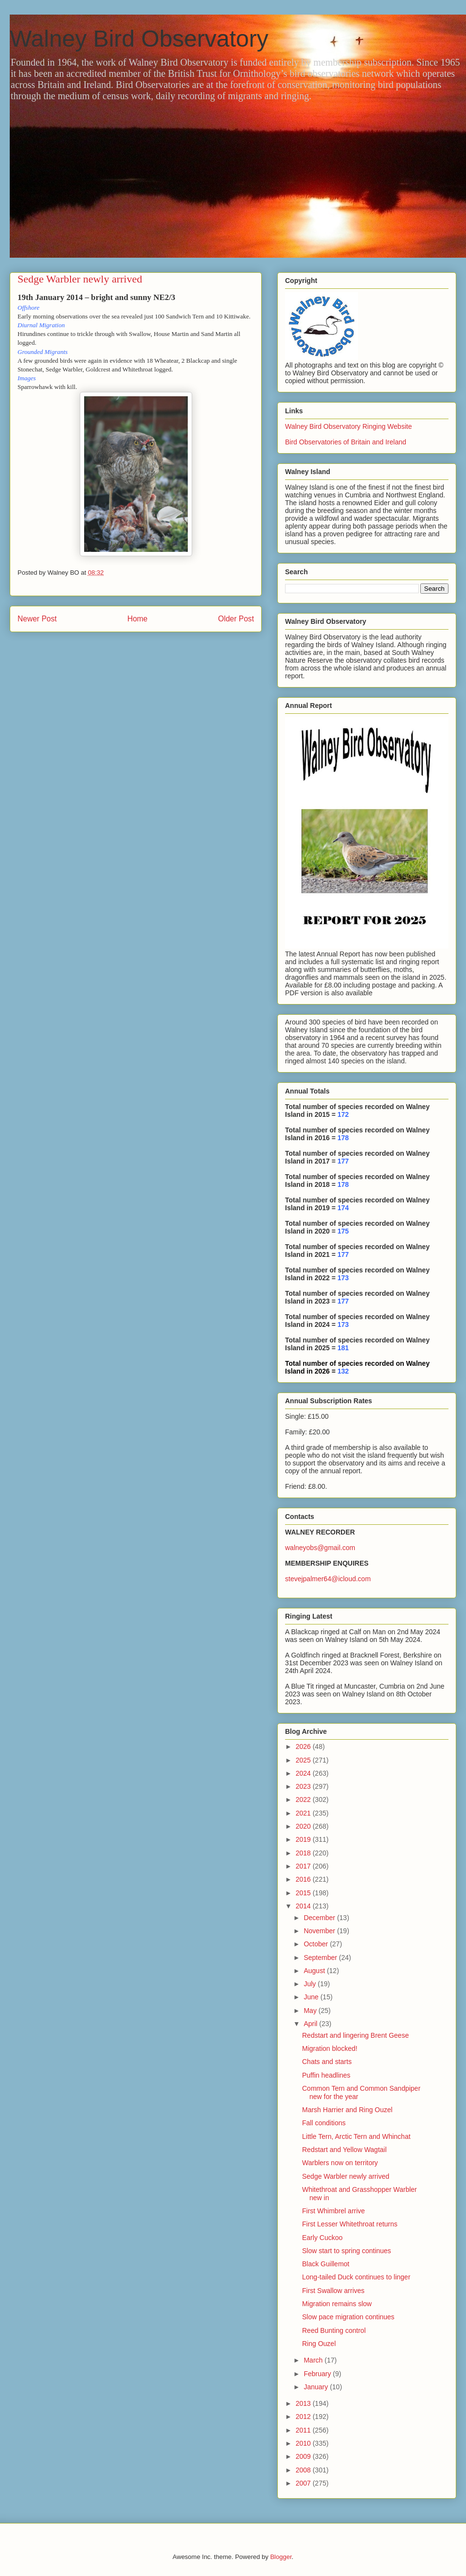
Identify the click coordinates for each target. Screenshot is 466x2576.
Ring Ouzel (319, 2343)
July (311, 1984)
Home (137, 619)
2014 (304, 1906)
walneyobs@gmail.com (320, 1548)
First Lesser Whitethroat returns (349, 2224)
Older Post (236, 619)
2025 (304, 1760)
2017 (304, 1866)
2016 (304, 1879)
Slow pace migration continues (348, 2317)
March (314, 2360)
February (318, 2374)
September (321, 1957)
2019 (304, 1839)
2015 (304, 1893)
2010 (304, 2443)
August (315, 1971)
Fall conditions (324, 2123)
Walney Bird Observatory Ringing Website (348, 426)
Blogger (280, 2556)
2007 (304, 2483)
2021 (304, 1813)
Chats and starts (327, 2061)
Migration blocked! (330, 2048)
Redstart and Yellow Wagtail (344, 2149)
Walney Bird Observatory (139, 39)
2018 (304, 1853)
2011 (304, 2430)
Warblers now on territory (340, 2163)
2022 (304, 1799)
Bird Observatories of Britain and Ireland (345, 442)
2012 (304, 2416)
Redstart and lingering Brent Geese (355, 2035)
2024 (304, 1773)
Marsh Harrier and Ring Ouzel (347, 2110)
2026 (304, 1746)
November (320, 1931)
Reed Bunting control (334, 2330)
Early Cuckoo (322, 2237)
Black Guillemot (325, 2264)
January (317, 2387)
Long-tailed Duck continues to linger (356, 2277)
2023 (304, 1786)
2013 (304, 2403)
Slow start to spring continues (346, 2251)
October (317, 1944)
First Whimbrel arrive (333, 2211)
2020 (304, 1826)
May (311, 2010)
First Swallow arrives (333, 2290)
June (312, 1997)
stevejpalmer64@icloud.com (328, 1579)
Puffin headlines (326, 2075)
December (320, 1918)
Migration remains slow (337, 2304)
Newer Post (37, 619)
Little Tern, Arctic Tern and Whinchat (356, 2136)
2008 (304, 2470)
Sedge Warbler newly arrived (345, 2176)
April (311, 2024)
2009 (304, 2456)
